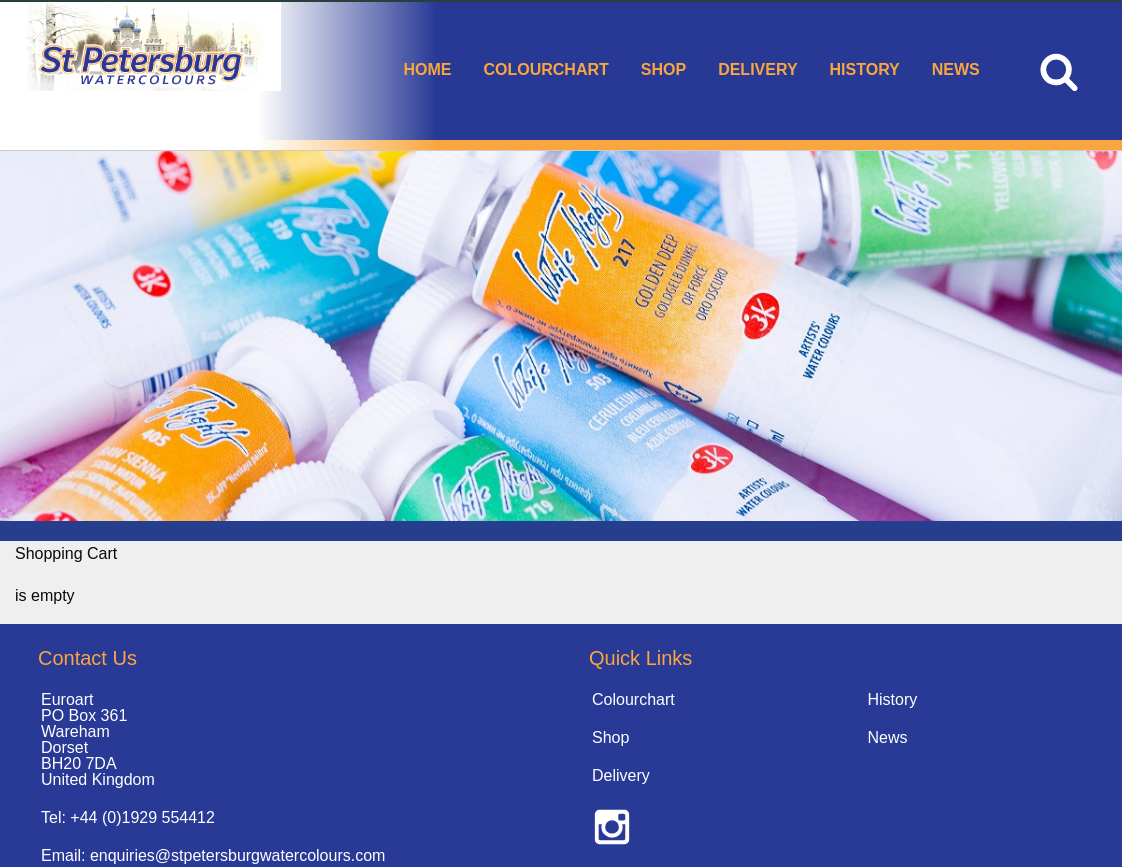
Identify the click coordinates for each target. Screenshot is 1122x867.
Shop (663, 69)
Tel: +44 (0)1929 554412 (128, 817)
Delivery (757, 69)
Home (427, 69)
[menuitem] (427, 71)
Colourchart (545, 69)
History (865, 69)
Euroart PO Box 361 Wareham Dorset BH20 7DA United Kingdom (98, 739)
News (956, 69)
